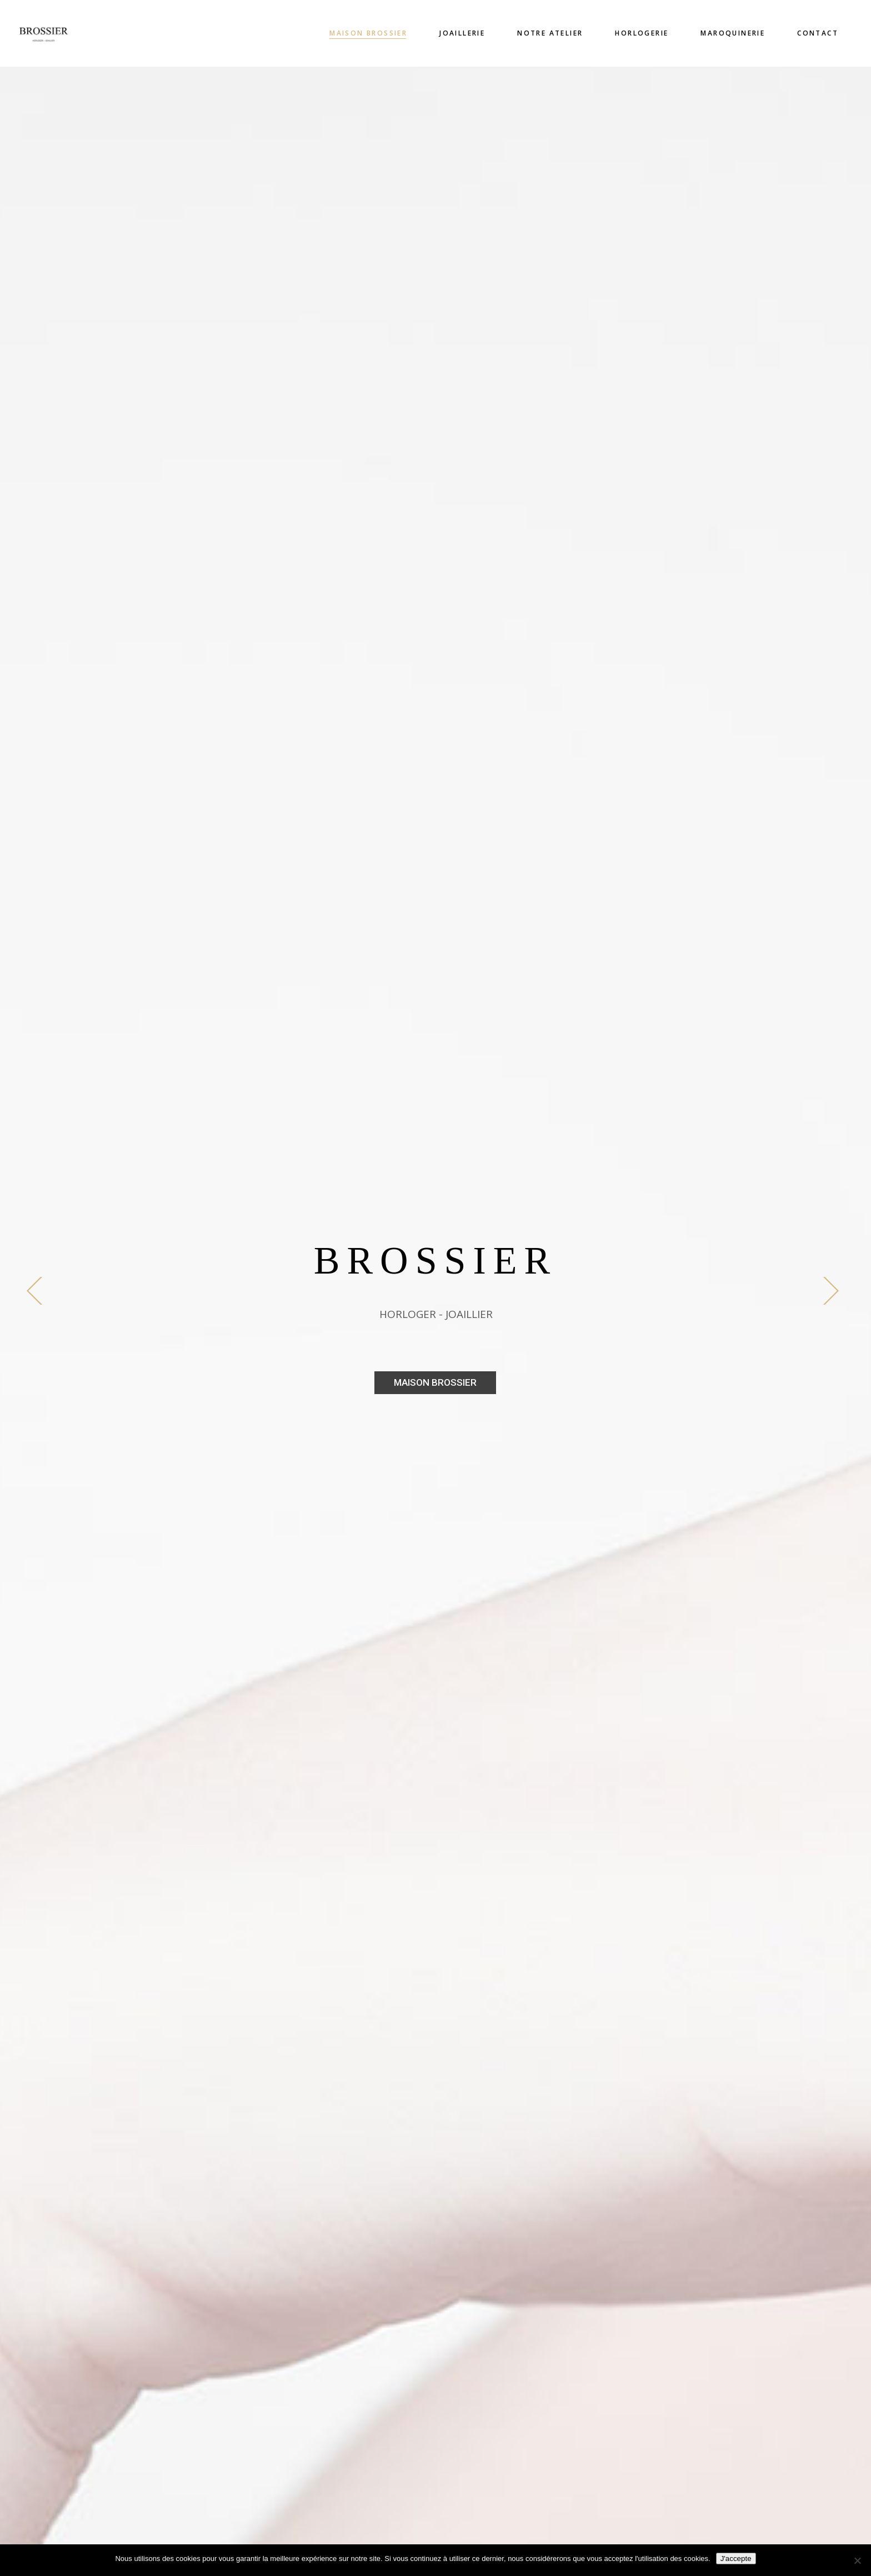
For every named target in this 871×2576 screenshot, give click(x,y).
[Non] (857, 2560)
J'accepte (736, 2558)
